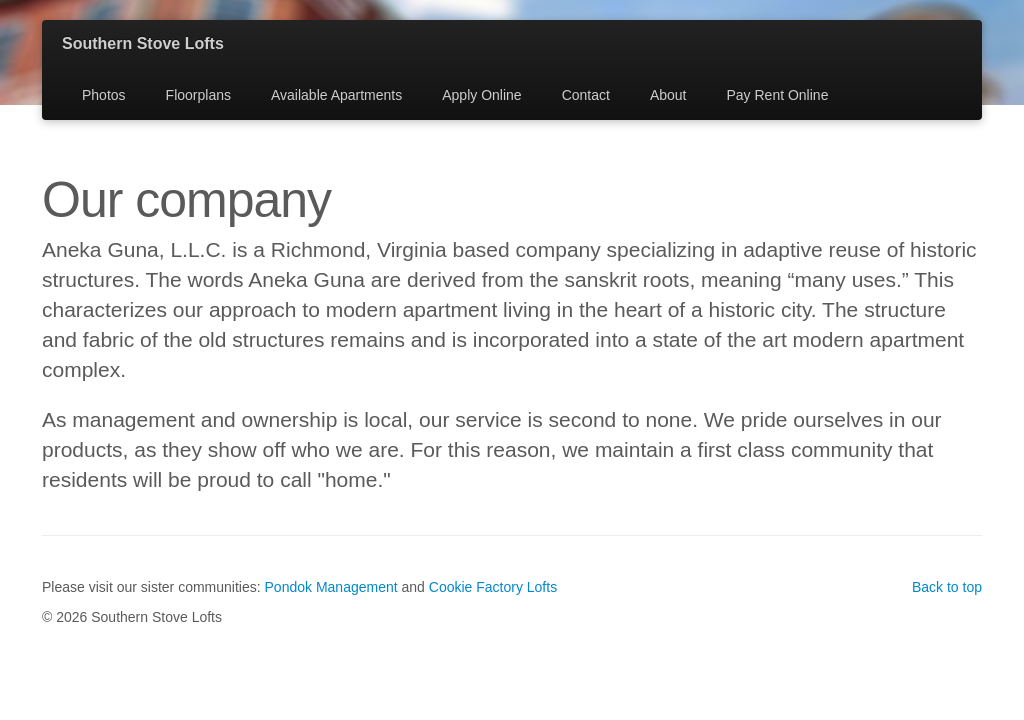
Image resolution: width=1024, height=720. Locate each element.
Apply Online (481, 95)
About (668, 95)
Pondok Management (331, 587)
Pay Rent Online (777, 95)
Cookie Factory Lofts (493, 587)
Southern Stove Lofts (143, 43)
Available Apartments (336, 95)
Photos (104, 95)
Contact (586, 95)
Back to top (947, 587)
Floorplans (198, 95)
